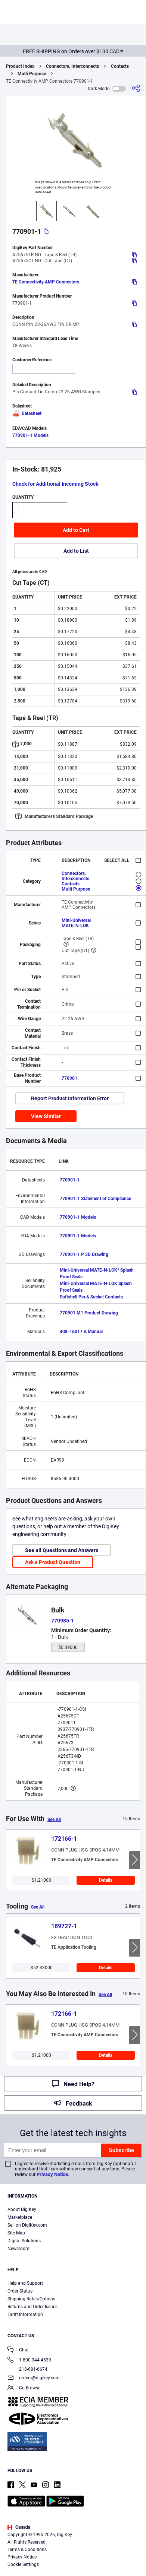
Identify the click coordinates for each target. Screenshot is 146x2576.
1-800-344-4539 (29, 2360)
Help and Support (25, 2283)
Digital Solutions (24, 2240)
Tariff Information (25, 2314)
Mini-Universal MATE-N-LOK (76, 923)
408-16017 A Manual (81, 1331)
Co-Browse (23, 2388)
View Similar (46, 1116)
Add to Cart (76, 530)
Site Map (16, 2233)
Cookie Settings (23, 2564)
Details (105, 1880)
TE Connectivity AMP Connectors (45, 282)
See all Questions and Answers (61, 1550)
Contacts (120, 66)
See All (54, 1819)
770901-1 (70, 1180)
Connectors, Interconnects (72, 66)
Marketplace (19, 2217)
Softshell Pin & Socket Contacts (91, 1297)
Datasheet (26, 413)
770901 (69, 1078)
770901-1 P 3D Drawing (84, 1254)
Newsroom (18, 2248)
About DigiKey (21, 2209)
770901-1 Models (30, 435)
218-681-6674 (27, 2369)
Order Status (19, 2291)
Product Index (20, 66)
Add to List (76, 551)
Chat (18, 2350)
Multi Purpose (32, 73)
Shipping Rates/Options (31, 2298)
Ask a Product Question (52, 1562)
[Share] (136, 88)
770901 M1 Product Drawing (89, 1313)
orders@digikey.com (33, 2378)
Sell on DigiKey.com (27, 2225)
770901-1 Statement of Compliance (95, 1198)
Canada (18, 2527)
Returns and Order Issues (32, 2306)
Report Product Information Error (70, 1098)
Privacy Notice (52, 2174)
